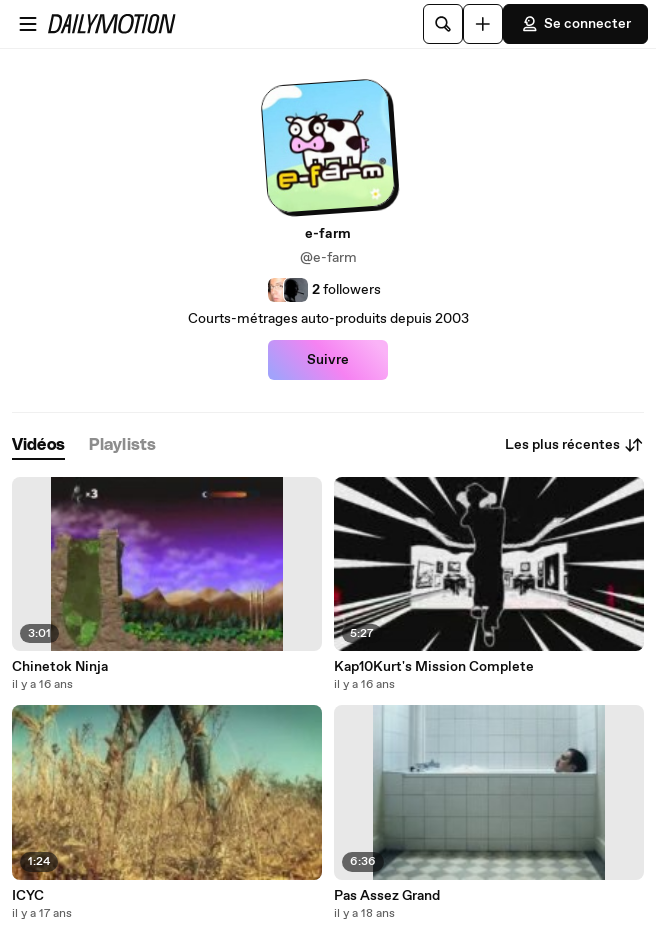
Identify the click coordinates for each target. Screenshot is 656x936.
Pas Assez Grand (387, 896)
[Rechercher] (443, 24)
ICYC (28, 896)
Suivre (328, 360)
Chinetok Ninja (60, 667)
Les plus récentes (574, 445)
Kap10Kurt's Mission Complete (434, 667)
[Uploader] (483, 24)
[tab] (38, 445)
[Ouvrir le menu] (28, 24)
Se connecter (575, 24)
